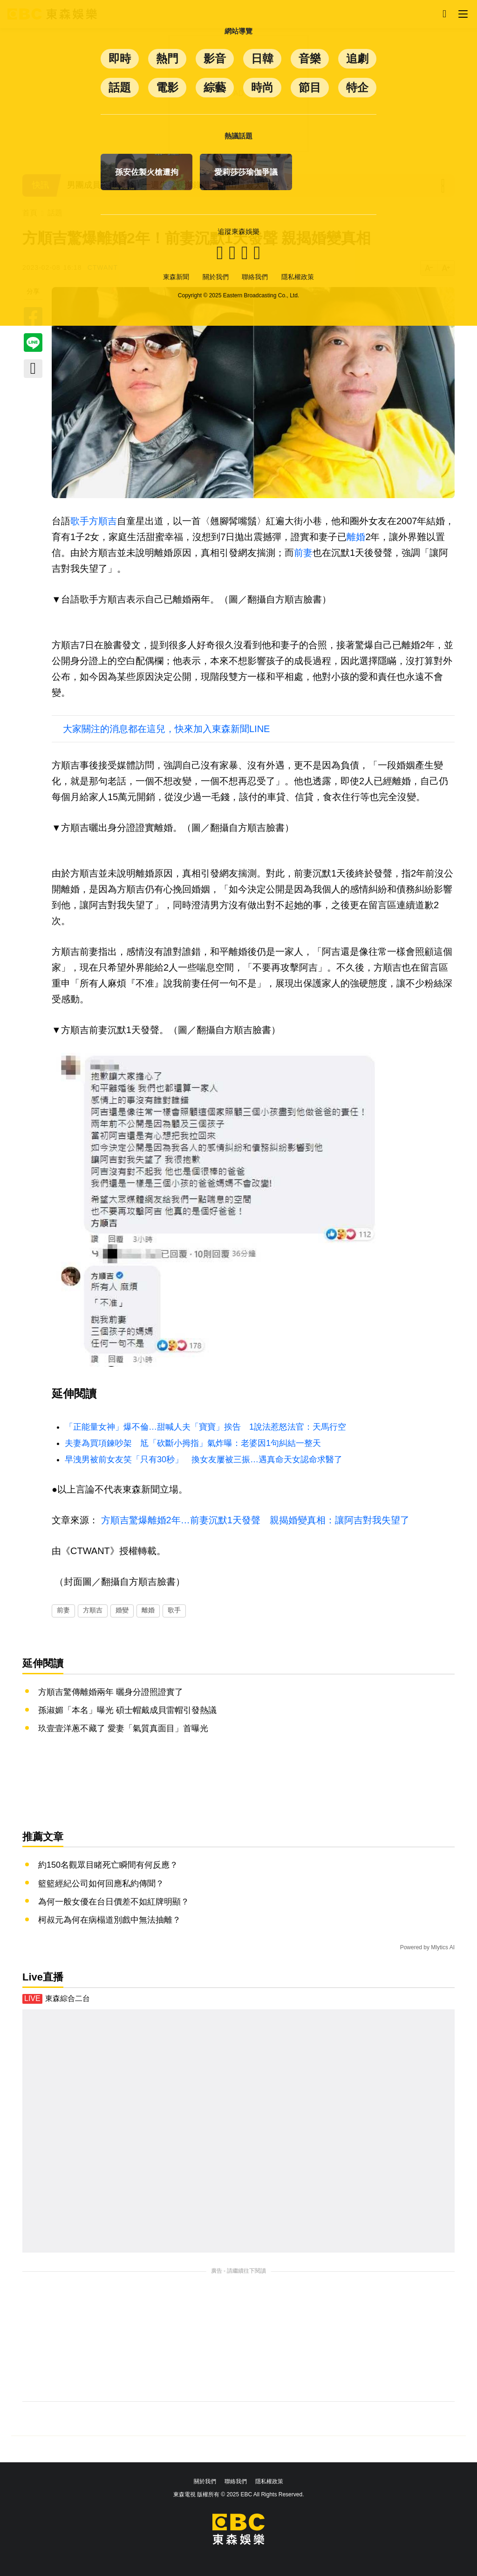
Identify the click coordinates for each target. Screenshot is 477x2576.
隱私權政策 (269, 2481)
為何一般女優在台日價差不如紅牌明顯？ (113, 1901)
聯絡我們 (236, 2481)
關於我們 (205, 2481)
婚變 (122, 1610)
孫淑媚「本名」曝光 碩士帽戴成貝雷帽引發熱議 (127, 1710)
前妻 (303, 553)
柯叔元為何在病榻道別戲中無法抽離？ (109, 1920)
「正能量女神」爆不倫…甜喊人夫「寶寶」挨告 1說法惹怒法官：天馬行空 (205, 1427)
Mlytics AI (443, 1947)
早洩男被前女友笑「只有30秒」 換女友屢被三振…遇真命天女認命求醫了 (203, 1459)
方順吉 (103, 521)
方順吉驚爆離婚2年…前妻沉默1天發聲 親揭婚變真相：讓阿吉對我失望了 (255, 1520)
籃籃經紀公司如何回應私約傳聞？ (101, 1883)
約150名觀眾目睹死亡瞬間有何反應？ (108, 1865)
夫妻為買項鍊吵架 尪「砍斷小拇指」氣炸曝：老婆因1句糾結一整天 (193, 1443)
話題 (55, 213)
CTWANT (103, 267)
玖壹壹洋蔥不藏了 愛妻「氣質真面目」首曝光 (123, 1728)
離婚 (356, 537)
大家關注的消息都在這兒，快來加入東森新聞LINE (166, 729)
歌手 (79, 521)
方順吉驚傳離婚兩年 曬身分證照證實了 (110, 1692)
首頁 (29, 213)
